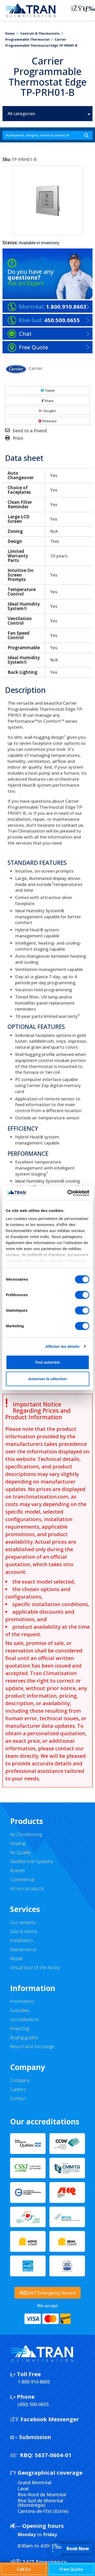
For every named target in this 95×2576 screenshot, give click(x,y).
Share (47, 400)
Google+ (47, 410)
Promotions (22, 2001)
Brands (17, 1870)
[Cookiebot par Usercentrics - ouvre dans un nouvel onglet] (67, 1193)
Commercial (22, 1879)
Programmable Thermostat (27, 39)
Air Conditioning (26, 1834)
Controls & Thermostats (39, 33)
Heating (17, 1843)
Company (19, 2080)
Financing (19, 2028)
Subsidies (19, 2010)
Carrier (36, 368)
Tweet (48, 390)
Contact (18, 2098)
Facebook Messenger (44, 2419)
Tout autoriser (47, 1362)
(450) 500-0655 (33, 2404)
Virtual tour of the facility (35, 1967)
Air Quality (20, 1852)
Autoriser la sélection (47, 1379)
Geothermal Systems (31, 1861)
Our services (23, 1922)
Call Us (24, 2569)
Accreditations (24, 2019)
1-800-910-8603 (34, 2382)
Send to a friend (30, 431)
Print (18, 438)
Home (10, 33)
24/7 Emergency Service (47, 2293)
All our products (27, 1888)
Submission (30, 2437)
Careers (18, 2089)
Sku (6, 159)
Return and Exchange (32, 2046)
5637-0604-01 (41, 2455)
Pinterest (47, 421)
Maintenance (23, 1949)
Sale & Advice (23, 1931)
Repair (16, 1958)
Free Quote (71, 2569)
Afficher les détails (62, 1346)
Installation (21, 1940)
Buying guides (24, 2037)
